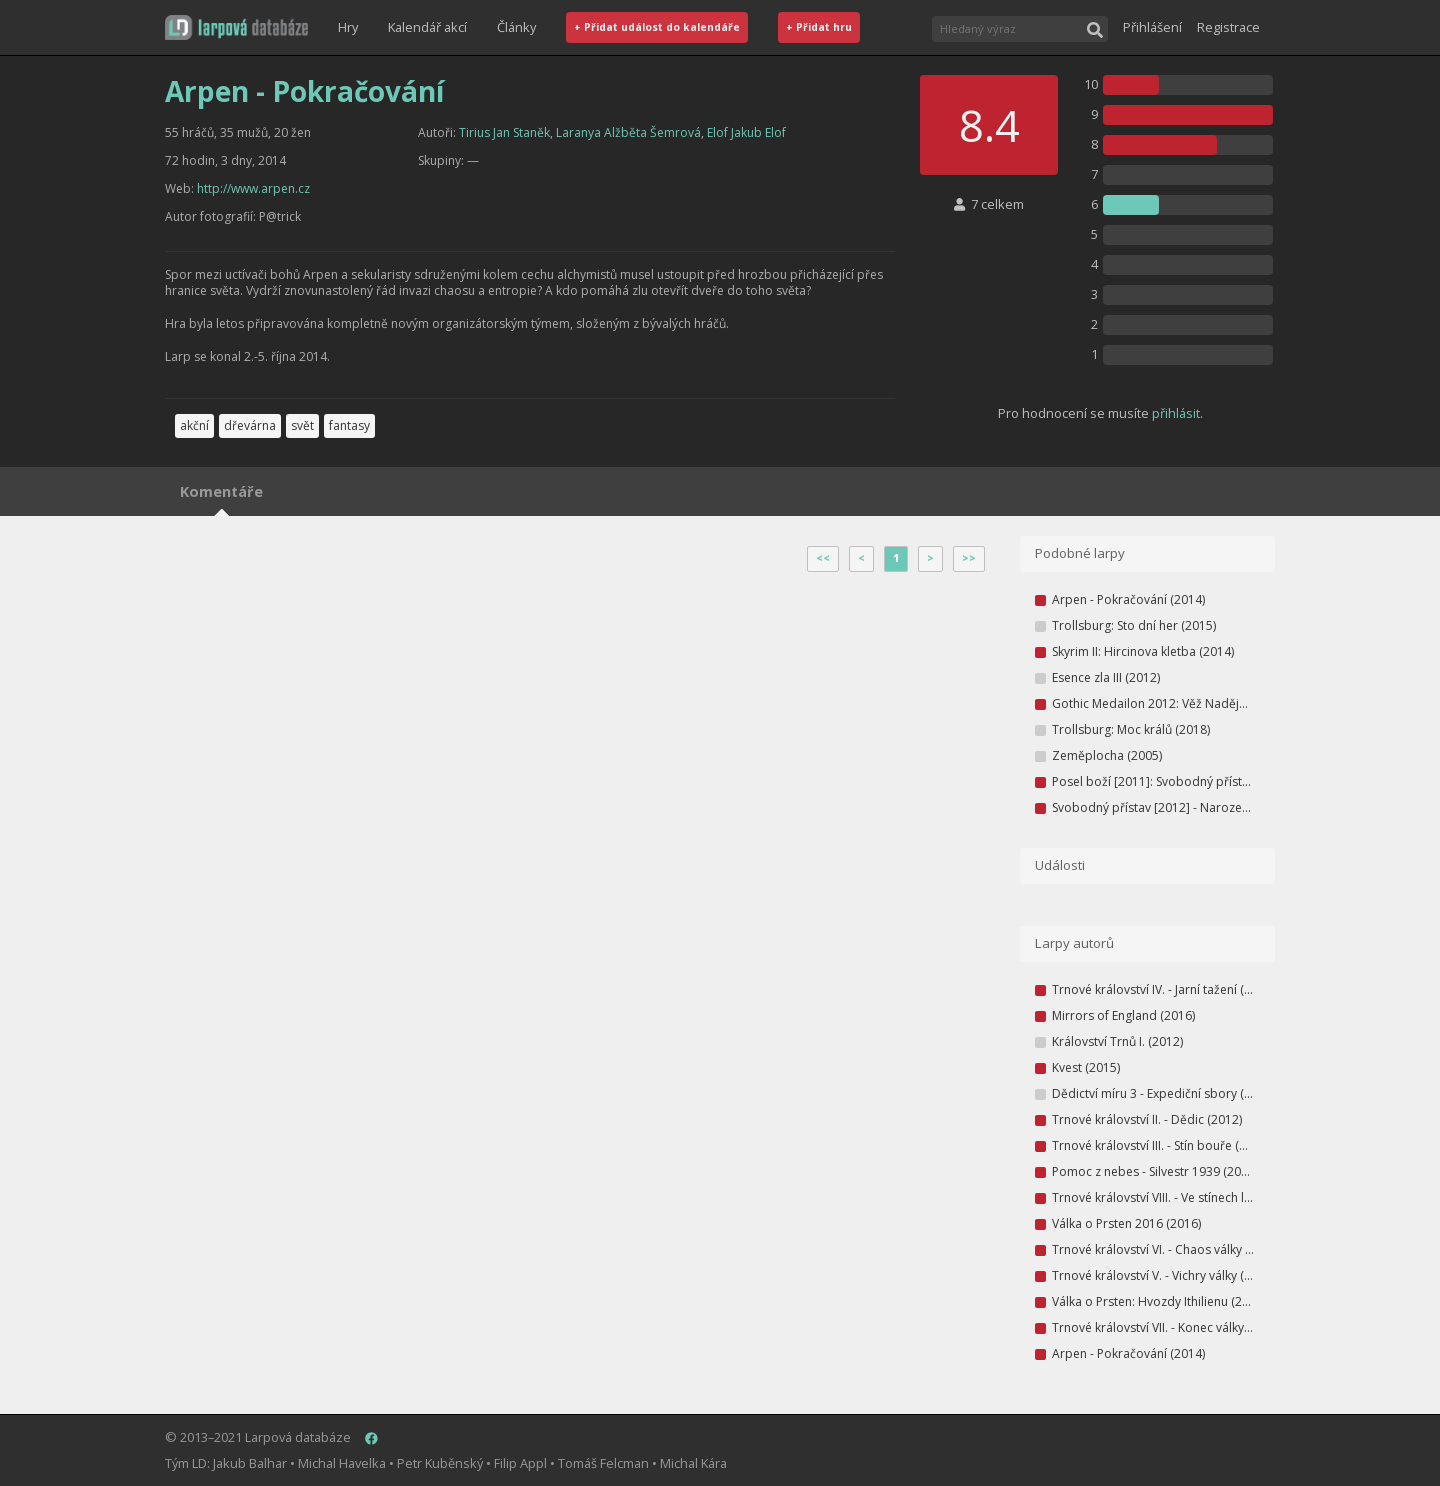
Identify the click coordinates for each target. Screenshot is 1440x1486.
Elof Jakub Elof (746, 132)
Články (516, 27)
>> (969, 558)
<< (823, 558)
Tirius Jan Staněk (504, 132)
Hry (348, 27)
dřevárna (250, 425)
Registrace (1228, 27)
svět (302, 425)
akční (194, 425)
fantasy (349, 425)
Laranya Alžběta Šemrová (628, 132)
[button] (236, 27)
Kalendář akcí (427, 27)
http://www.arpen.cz (253, 188)
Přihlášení (1152, 27)
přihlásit (1176, 413)
